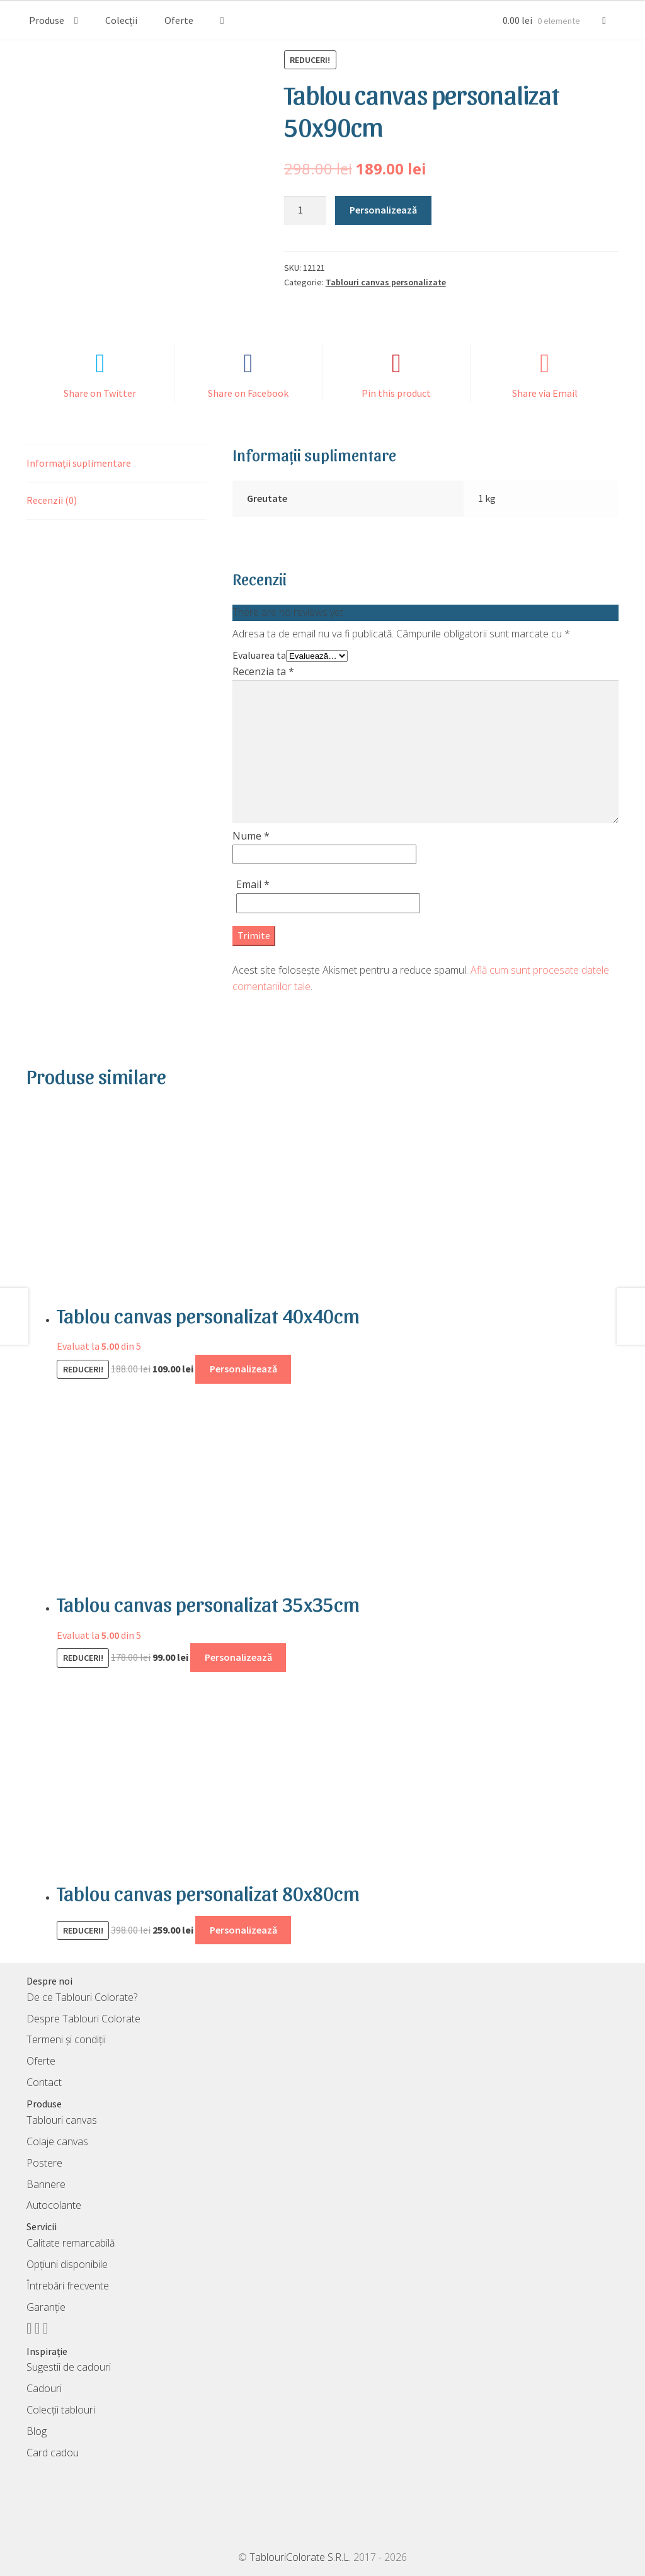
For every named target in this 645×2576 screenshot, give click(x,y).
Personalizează (383, 209)
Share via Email (545, 393)
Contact (44, 2082)
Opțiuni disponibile (67, 2264)
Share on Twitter (100, 393)
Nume (251, 836)
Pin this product (396, 393)
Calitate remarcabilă (70, 2243)
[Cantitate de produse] (305, 210)
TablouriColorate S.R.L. (300, 2557)
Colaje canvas (57, 2141)
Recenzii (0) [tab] (51, 500)
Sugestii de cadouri (68, 2367)
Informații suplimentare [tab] (78, 463)
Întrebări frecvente (67, 2286)
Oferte (178, 20)
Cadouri (44, 2388)
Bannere (46, 2184)
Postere (44, 2163)
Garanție (46, 2307)
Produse (46, 20)
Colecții (121, 20)
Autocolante (53, 2205)
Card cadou (52, 2452)
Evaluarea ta (259, 655)
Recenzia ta (263, 671)
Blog (36, 2431)
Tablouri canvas (61, 2120)
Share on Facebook (248, 393)
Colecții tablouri (60, 2410)
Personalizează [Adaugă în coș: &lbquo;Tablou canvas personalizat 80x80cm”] (243, 1929)
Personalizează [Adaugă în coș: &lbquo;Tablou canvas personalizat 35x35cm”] (238, 1657)
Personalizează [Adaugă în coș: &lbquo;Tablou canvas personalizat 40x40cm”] (243, 1368)
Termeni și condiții (66, 2039)
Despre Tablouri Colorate (83, 2019)
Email (253, 884)
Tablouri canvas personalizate (386, 282)
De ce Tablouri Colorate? (81, 1997)
